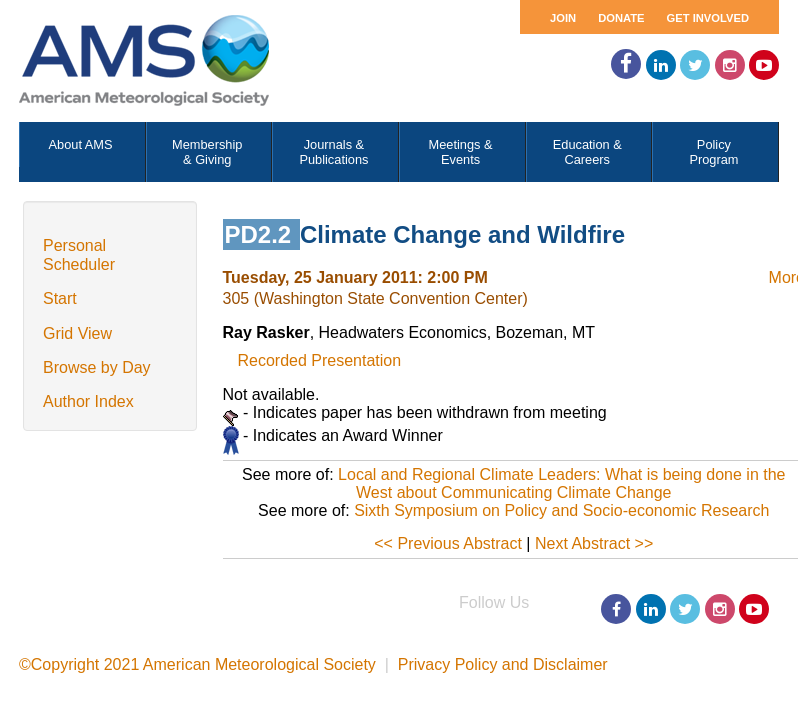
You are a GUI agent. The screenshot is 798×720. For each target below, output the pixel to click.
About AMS (81, 144)
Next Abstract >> (594, 543)
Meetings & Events (461, 152)
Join (563, 18)
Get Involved (708, 18)
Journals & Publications (333, 152)
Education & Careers (587, 152)
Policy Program (713, 152)
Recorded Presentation (320, 360)
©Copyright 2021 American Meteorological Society (197, 664)
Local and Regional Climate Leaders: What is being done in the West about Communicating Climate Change (561, 483)
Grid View (77, 333)
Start (60, 298)
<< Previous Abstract (448, 543)
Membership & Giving (207, 152)
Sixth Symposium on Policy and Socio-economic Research (561, 510)
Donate (621, 18)
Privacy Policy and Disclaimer (503, 664)
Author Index (88, 401)
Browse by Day (97, 367)
